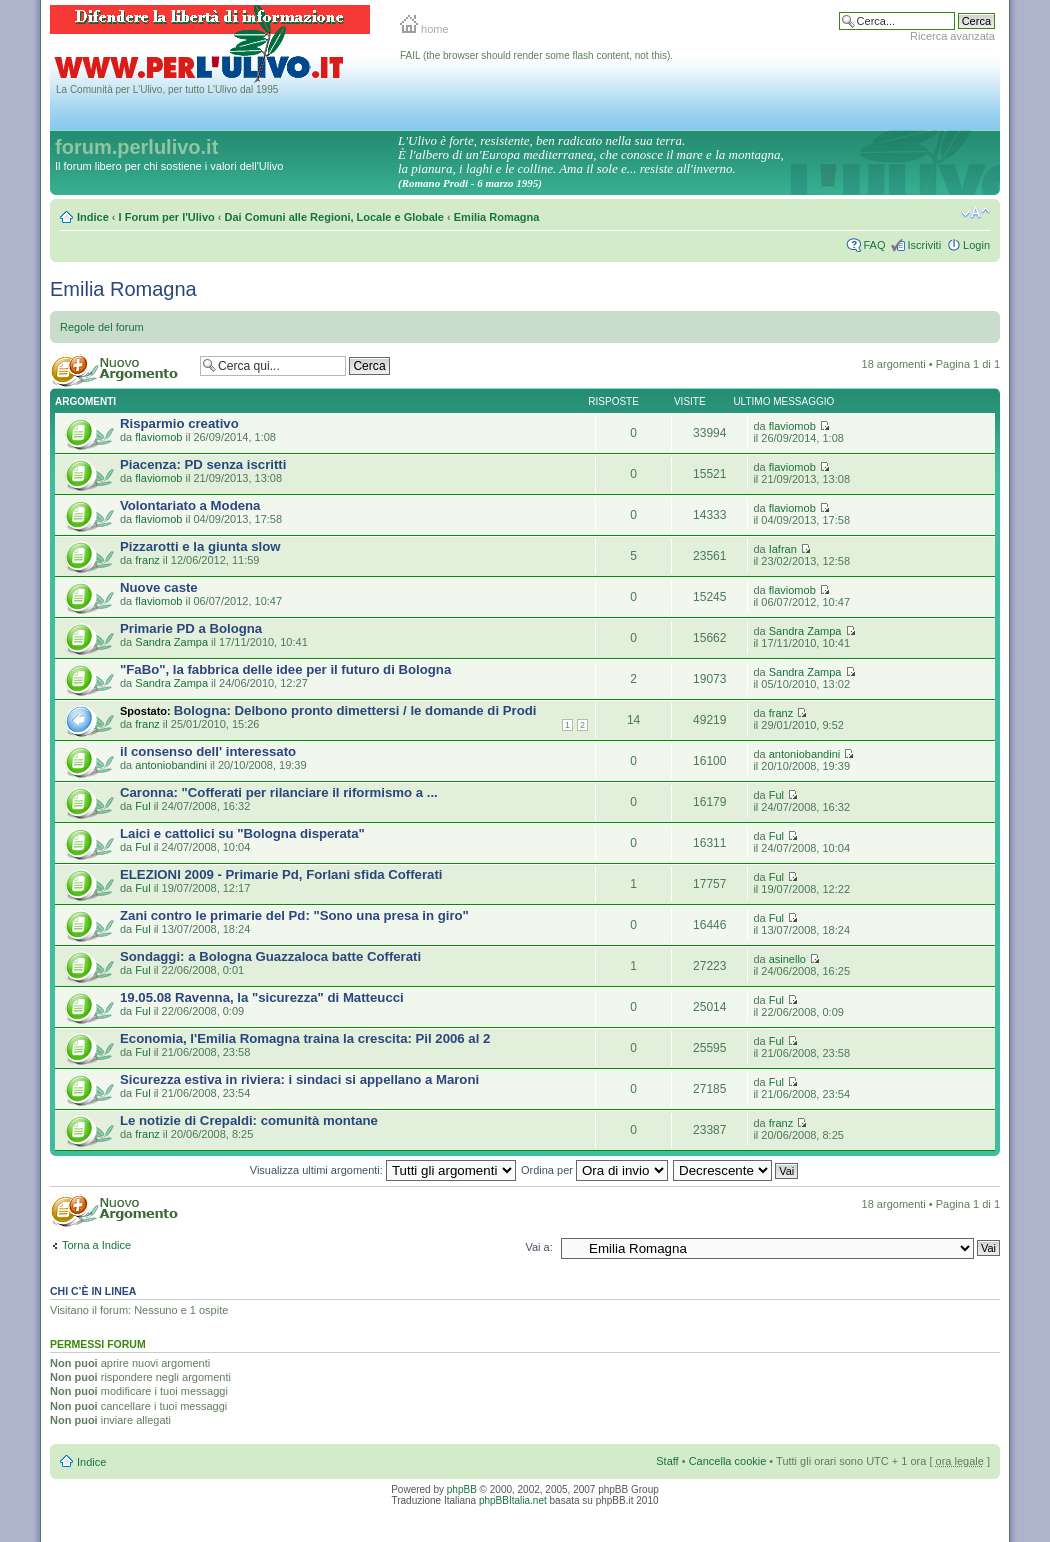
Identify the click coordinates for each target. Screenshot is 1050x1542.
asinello (787, 959)
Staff (667, 1461)
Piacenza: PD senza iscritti (203, 464)
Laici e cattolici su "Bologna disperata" (242, 833)
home (424, 29)
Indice (93, 217)
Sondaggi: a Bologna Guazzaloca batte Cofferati (270, 956)
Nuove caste (159, 587)
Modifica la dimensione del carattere (975, 213)
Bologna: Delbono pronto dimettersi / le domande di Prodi (355, 710)
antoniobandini (171, 765)
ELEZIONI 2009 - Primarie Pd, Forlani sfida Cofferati (281, 874)
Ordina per (594, 1170)
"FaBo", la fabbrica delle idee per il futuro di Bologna (285, 669)
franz (147, 560)
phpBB (462, 1489)
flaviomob (158, 437)
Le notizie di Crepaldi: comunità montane (249, 1120)
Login (976, 245)
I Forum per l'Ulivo (167, 217)
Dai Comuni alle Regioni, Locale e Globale (334, 217)
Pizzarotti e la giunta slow (200, 546)
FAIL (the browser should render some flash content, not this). (536, 55)
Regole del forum (102, 327)
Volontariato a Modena (190, 505)
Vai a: (538, 1247)
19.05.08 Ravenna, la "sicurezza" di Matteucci (262, 997)
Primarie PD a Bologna (191, 628)
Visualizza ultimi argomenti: (383, 1170)
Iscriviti (924, 245)
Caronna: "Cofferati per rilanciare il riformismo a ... (279, 792)
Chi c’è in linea (93, 1291)
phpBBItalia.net (513, 1500)
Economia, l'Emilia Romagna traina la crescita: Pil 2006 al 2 (305, 1038)
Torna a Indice (96, 1245)
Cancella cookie (728, 1461)
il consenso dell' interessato (208, 751)
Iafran (783, 549)
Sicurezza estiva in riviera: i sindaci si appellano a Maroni (299, 1079)
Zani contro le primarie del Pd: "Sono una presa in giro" (294, 915)
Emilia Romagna (497, 217)
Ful (142, 806)
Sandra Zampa (171, 642)
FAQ (874, 245)
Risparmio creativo (179, 423)
